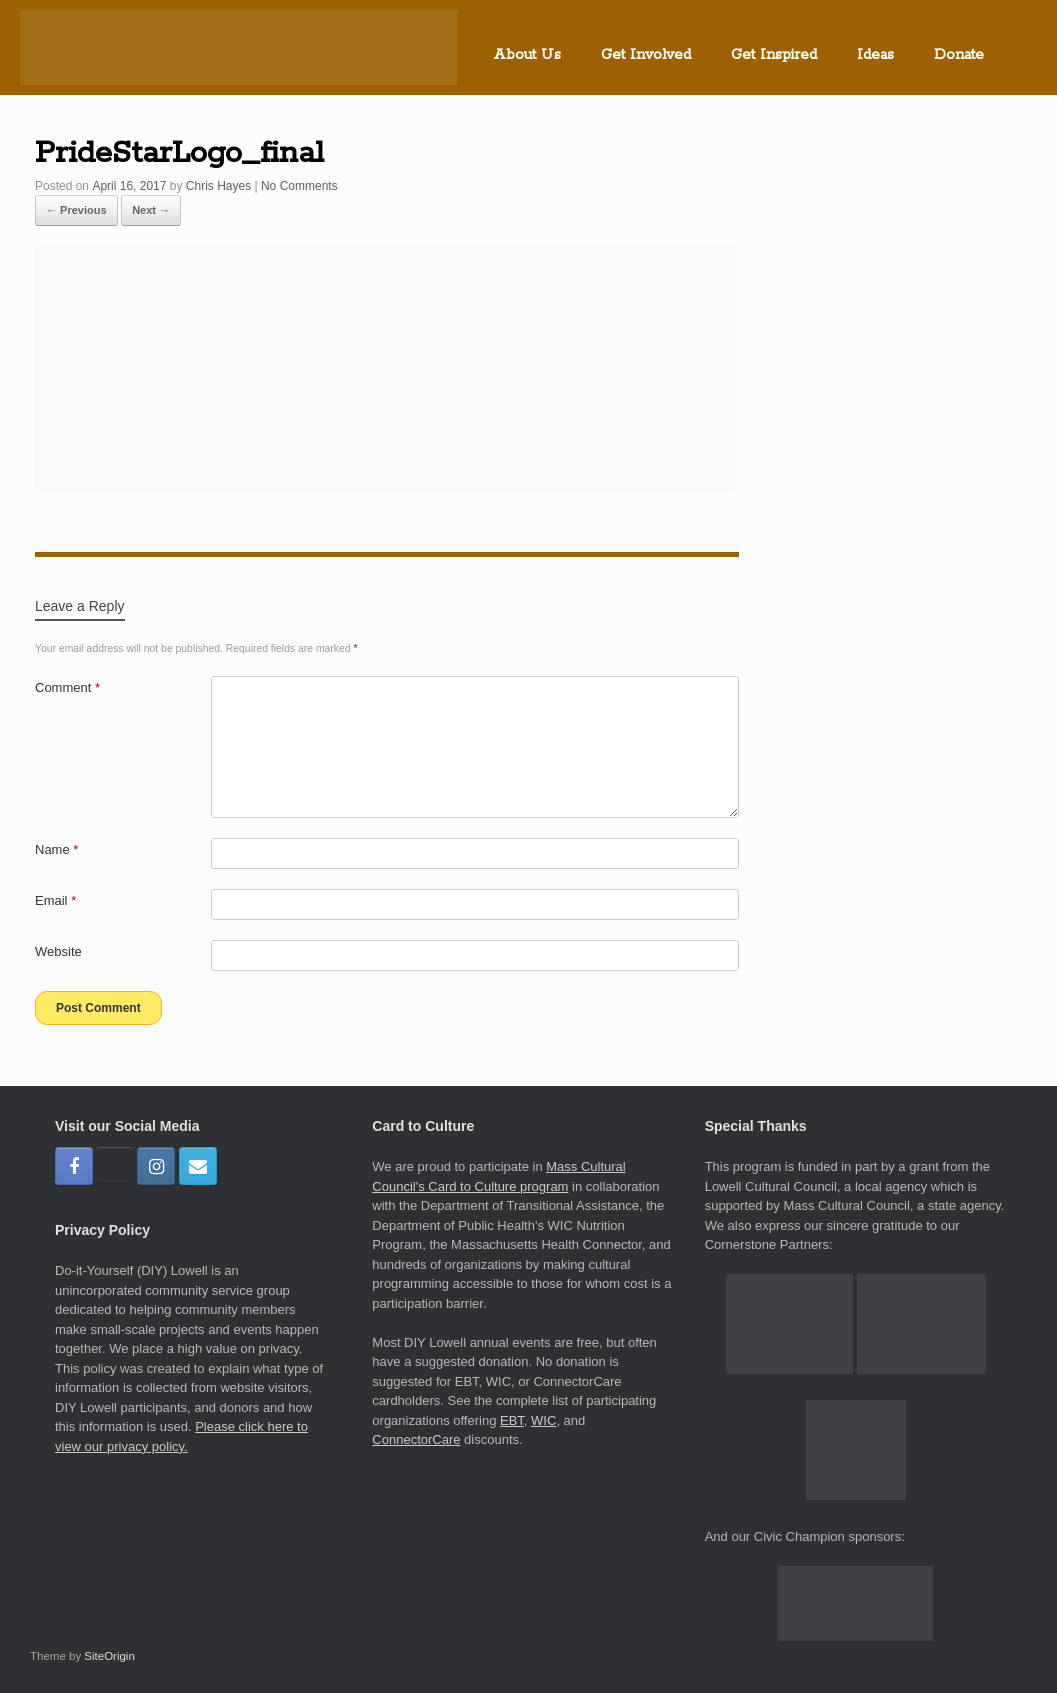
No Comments (299, 186)
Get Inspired (774, 55)
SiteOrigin (109, 1656)
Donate (959, 55)
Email (55, 900)
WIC (543, 1420)
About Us (527, 55)
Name (56, 849)
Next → (151, 210)
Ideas (875, 55)
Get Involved (646, 55)
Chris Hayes (218, 186)
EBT (512, 1420)
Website (58, 951)
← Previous (76, 210)
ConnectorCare (416, 1439)
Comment (67, 687)
